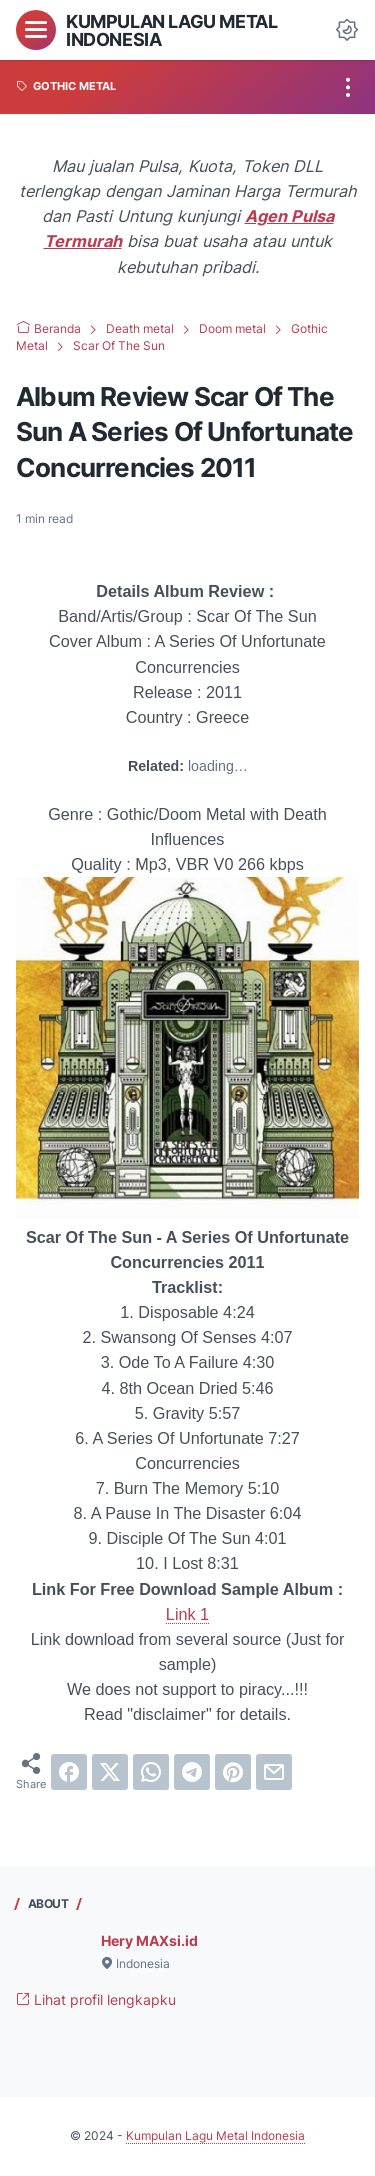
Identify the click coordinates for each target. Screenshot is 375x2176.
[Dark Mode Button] (347, 30)
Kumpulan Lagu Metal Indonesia (171, 30)
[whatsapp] (151, 1772)
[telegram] (192, 1772)
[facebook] (69, 1772)
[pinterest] (233, 1772)
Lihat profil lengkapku (96, 1999)
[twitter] (110, 1772)
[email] (274, 1772)
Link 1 (187, 1614)
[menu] (36, 30)
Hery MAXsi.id (149, 1940)
